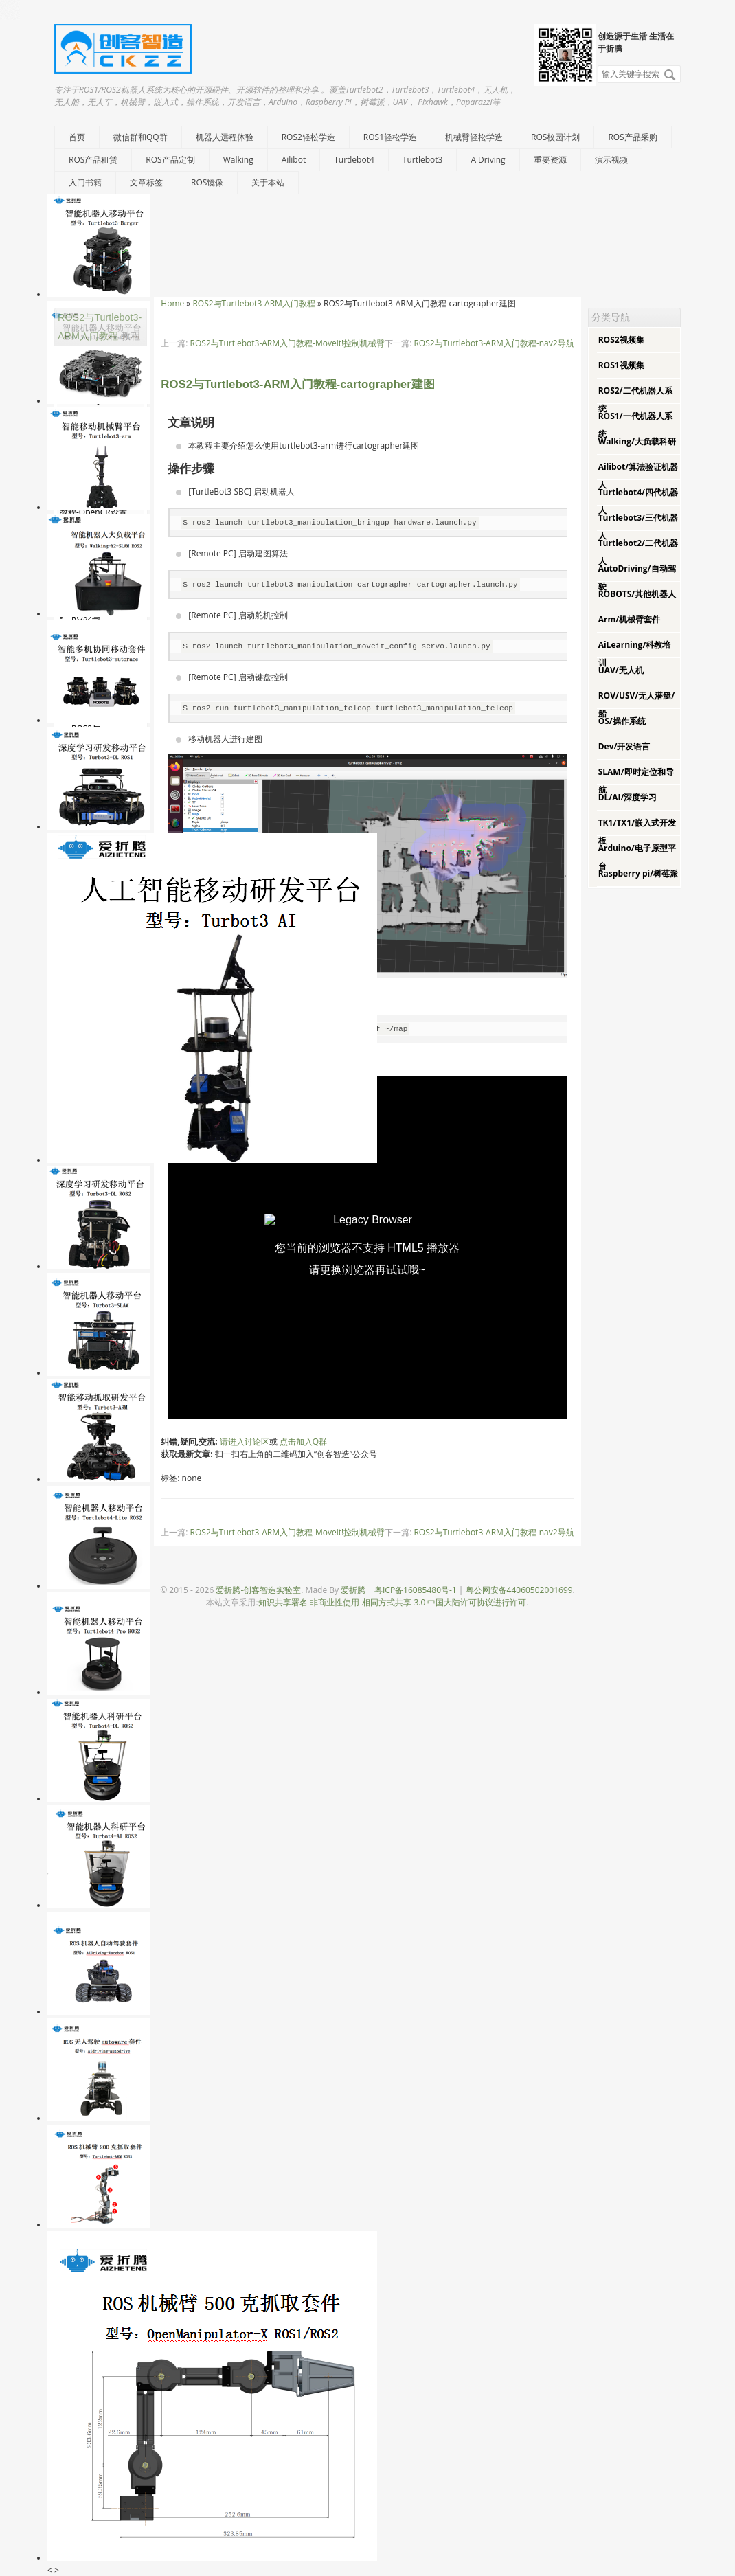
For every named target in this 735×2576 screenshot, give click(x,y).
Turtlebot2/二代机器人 (638, 552)
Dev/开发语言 (624, 746)
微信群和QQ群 (140, 137)
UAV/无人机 (621, 670)
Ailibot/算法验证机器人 (638, 475)
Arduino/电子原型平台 (637, 857)
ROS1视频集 (621, 365)
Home (172, 303)
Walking (238, 160)
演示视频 (611, 160)
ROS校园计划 (555, 137)
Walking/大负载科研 (637, 441)
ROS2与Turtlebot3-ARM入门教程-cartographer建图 (297, 384)
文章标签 (146, 182)
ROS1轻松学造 (390, 137)
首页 (77, 137)
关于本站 (267, 182)
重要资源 (550, 160)
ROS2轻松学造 (308, 137)
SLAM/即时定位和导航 (636, 780)
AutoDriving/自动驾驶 (637, 577)
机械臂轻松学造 (474, 137)
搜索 (670, 75)
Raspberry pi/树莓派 (638, 873)
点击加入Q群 (303, 1441)
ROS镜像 (207, 182)
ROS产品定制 (170, 160)
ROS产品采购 (632, 137)
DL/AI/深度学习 (627, 797)
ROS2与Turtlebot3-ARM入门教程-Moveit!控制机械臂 (287, 343)
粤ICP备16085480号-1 (415, 1590)
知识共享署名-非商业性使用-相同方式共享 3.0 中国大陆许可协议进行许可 (392, 1602)
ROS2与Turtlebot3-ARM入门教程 (253, 303)
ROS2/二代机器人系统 (635, 399)
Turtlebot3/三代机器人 (638, 526)
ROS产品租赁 (93, 160)
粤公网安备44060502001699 (519, 1590)
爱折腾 (353, 1590)
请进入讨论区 (244, 1441)
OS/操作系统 (622, 721)
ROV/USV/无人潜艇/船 (636, 704)
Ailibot (294, 160)
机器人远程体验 (224, 137)
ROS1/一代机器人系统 (635, 425)
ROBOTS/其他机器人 (637, 594)
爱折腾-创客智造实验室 (258, 1590)
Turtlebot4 (354, 160)
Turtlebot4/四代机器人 (638, 501)
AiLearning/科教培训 (634, 653)
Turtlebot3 (423, 160)
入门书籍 (85, 182)
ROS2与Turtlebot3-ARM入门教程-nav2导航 (494, 343)
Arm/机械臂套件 (629, 619)
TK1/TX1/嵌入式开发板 (637, 831)
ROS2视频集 (621, 340)
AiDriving (488, 160)
